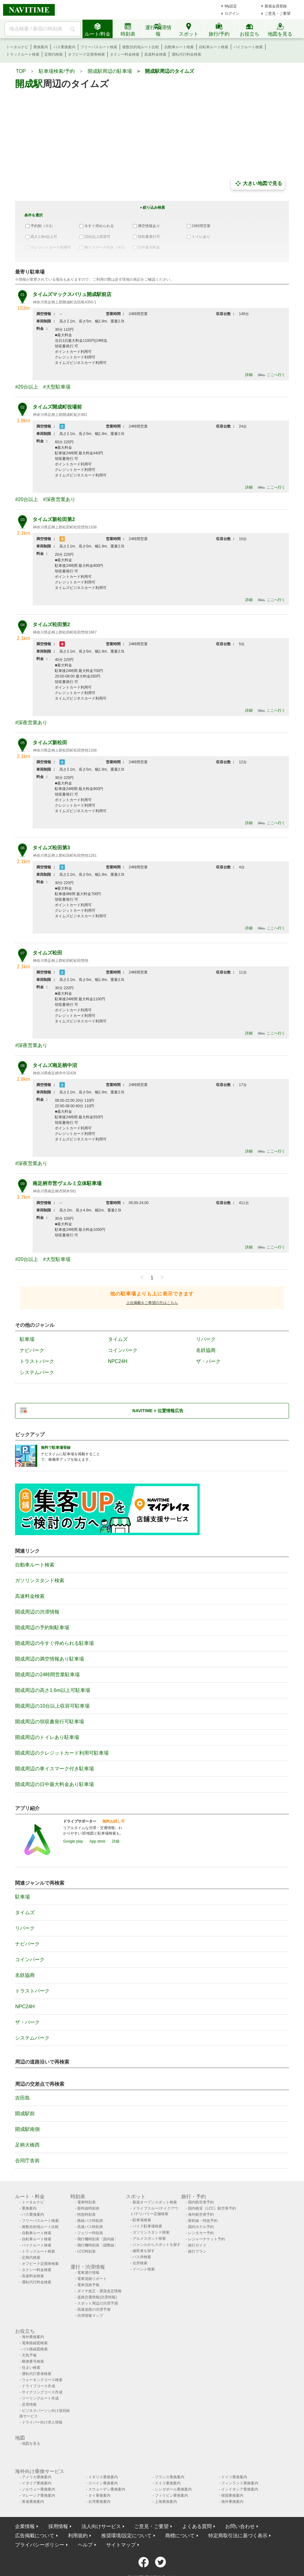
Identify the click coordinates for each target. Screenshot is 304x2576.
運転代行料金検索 (186, 54)
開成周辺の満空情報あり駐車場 (49, 1658)
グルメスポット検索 (149, 2238)
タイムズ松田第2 (51, 624)
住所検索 (140, 2263)
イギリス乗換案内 (103, 2477)
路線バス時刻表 (90, 2220)
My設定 (231, 6)
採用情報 (58, 2526)
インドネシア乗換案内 (239, 2489)
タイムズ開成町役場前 (57, 406)
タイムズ (118, 1339)
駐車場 (27, 1339)
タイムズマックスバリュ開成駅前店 (72, 294)
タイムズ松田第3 (51, 847)
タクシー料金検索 (124, 54)
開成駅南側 (27, 2129)
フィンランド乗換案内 (239, 2483)
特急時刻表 (86, 2214)
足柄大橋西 (27, 2144)
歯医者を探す (144, 2251)
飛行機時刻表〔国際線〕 (97, 2245)
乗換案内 (40, 47)
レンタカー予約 (201, 2233)
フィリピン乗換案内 (171, 2495)
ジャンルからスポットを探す (157, 2244)
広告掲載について (34, 2535)
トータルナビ (17, 47)
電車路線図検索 (35, 2343)
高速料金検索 (155, 54)
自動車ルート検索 (179, 47)
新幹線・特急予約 (203, 2220)
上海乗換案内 (166, 2501)
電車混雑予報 (88, 2285)
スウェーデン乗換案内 (106, 2489)
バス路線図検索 (35, 2349)
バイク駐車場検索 (147, 2226)
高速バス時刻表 (90, 2227)
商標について (180, 2535)
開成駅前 (25, 2113)
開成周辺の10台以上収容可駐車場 (52, 1706)
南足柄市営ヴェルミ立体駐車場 (67, 1183)
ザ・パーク (208, 1361)
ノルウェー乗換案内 (38, 2489)
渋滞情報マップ (90, 2315)
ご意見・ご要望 (277, 13)
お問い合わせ (240, 2526)
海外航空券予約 (201, 2214)
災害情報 (29, 2404)
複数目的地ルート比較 (140, 47)
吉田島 (22, 2097)
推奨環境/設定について (126, 2535)
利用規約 (78, 2535)
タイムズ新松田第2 (54, 519)
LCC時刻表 (86, 2251)
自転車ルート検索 (213, 47)
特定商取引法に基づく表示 (237, 2535)
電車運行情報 (88, 2272)
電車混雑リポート (92, 2279)
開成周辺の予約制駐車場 (42, 1627)
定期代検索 (53, 54)
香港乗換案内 (33, 2501)
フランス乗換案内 (169, 2477)
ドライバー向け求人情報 (42, 2422)
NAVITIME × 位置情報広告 (157, 1410)
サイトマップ (121, 2544)
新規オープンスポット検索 (155, 2202)
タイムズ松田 (47, 952)
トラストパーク (37, 1361)
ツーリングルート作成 (40, 2398)
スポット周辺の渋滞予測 (97, 2303)
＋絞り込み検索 (152, 207)
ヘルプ (85, 2544)
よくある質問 (197, 2526)
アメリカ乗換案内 (36, 2477)
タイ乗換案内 (99, 2495)
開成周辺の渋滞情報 (37, 1611)
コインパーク (123, 1350)
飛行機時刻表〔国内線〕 (97, 2239)
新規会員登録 (276, 6)
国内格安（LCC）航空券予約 (212, 2208)
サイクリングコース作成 (42, 2392)
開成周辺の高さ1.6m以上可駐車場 (52, 1690)
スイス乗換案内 (168, 2483)
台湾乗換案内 (99, 2501)
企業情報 (25, 2526)
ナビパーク (32, 1350)
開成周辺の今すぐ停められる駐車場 (54, 1643)
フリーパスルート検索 (98, 47)
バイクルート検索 (248, 47)
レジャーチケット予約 (206, 2239)
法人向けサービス (101, 2526)
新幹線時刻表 (88, 2208)
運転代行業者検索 (36, 2374)
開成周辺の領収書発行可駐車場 (49, 1721)
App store (97, 1841)
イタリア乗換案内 (36, 2483)
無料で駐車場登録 (55, 1447)
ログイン (232, 13)
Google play (73, 1841)
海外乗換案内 (33, 2337)
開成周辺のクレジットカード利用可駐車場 (62, 1753)
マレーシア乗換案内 (38, 2495)
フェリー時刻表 (90, 2233)
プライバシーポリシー (39, 2544)
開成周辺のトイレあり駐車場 (47, 1737)
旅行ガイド (197, 2245)
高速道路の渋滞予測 (93, 2309)
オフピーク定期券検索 (86, 54)
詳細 (249, 375)
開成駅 (29, 84)
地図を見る (31, 2443)
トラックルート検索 (22, 54)
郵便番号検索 (33, 2361)
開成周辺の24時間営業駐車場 (47, 1674)
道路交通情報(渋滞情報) (97, 2297)
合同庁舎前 (27, 2160)
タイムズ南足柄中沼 (55, 1065)
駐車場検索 (142, 2220)
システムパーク (37, 1372)
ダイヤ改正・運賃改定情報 (99, 2291)
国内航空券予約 (201, 2202)
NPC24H (117, 1361)
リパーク (206, 1339)
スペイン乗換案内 (103, 2483)
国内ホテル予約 (201, 2227)
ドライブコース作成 (38, 2386)
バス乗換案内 (64, 47)
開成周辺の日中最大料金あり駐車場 (54, 1784)
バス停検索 (142, 2257)
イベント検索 (144, 2269)
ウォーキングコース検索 (42, 2380)
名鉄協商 (206, 1350)
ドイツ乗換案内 (234, 2477)
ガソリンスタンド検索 (39, 1580)
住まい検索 (31, 2367)
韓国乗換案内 (232, 2495)
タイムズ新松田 (50, 742)
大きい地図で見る (258, 183)
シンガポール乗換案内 (173, 2489)
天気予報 (29, 2355)
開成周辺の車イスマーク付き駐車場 (54, 1768)
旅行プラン (197, 2251)
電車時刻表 (86, 2202)
